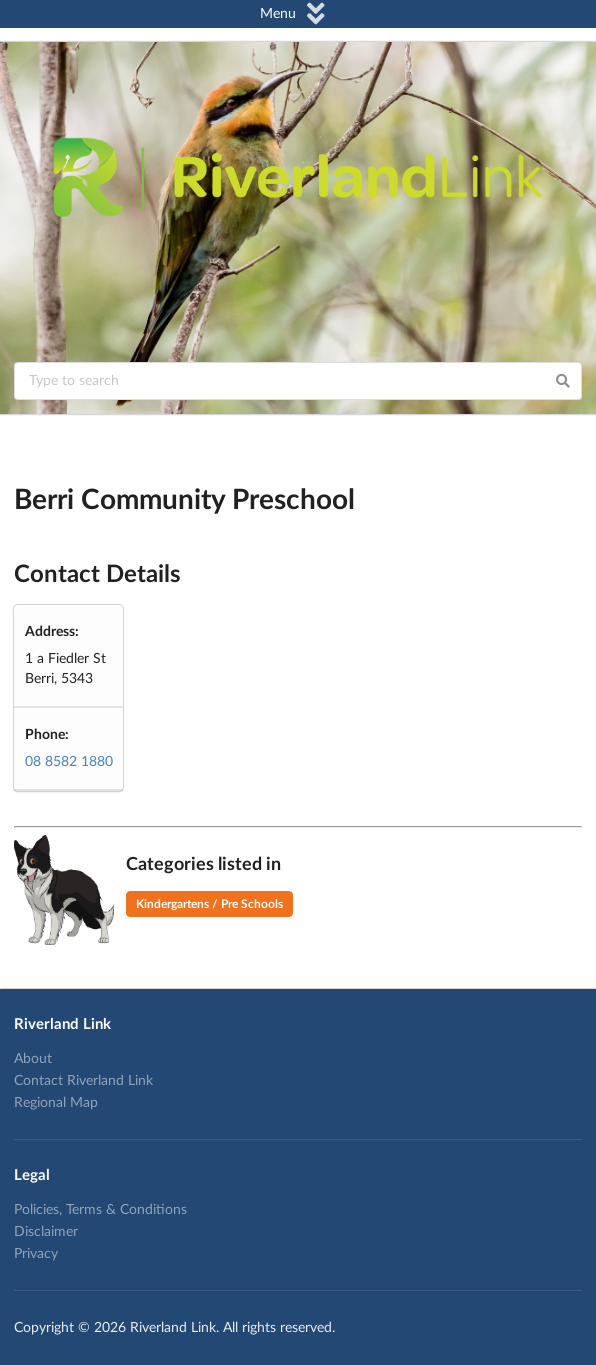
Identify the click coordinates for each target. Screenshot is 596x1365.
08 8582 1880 (69, 762)
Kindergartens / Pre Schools (209, 904)
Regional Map (56, 1103)
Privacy (36, 1254)
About (33, 1059)
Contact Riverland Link (83, 1081)
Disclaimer (46, 1232)
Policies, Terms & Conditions (100, 1210)
